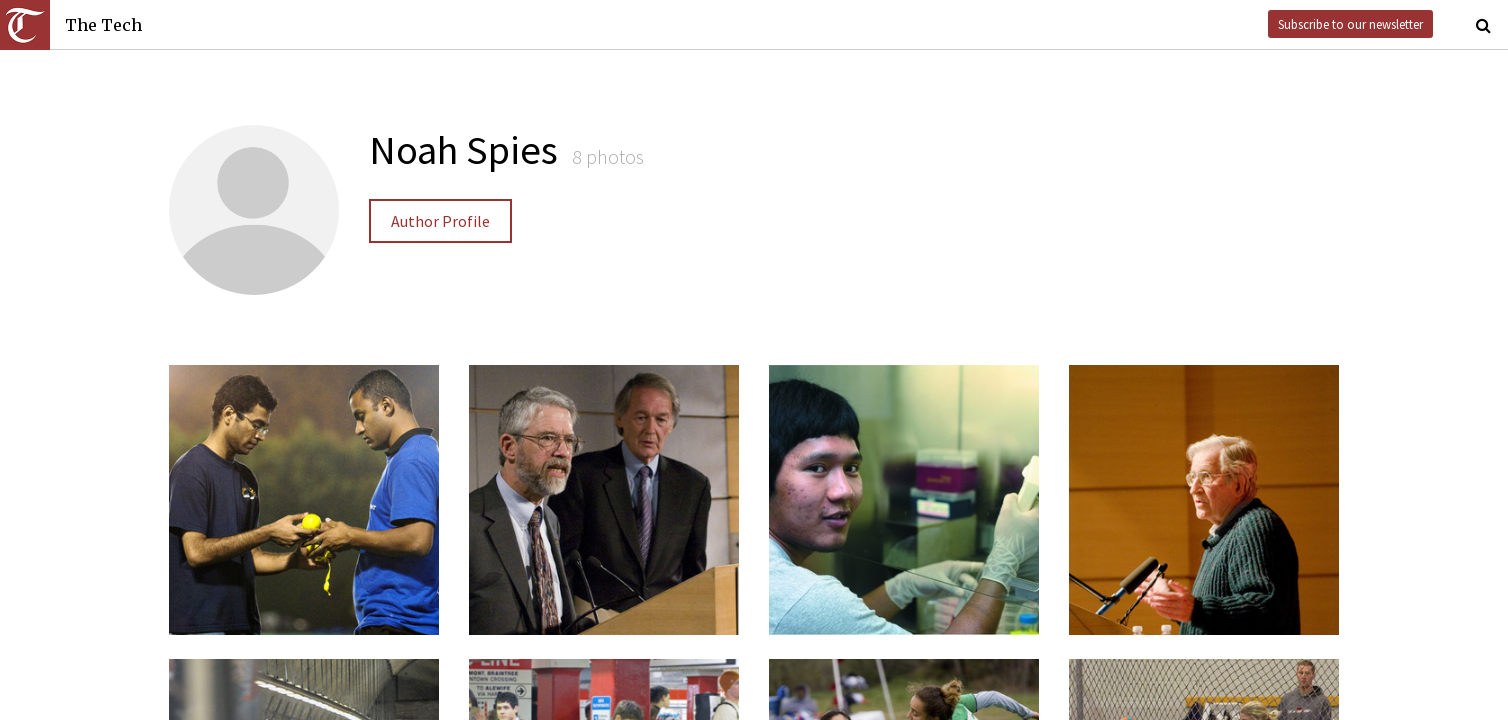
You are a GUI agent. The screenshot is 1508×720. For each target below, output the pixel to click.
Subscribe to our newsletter (1350, 24)
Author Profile (440, 221)
